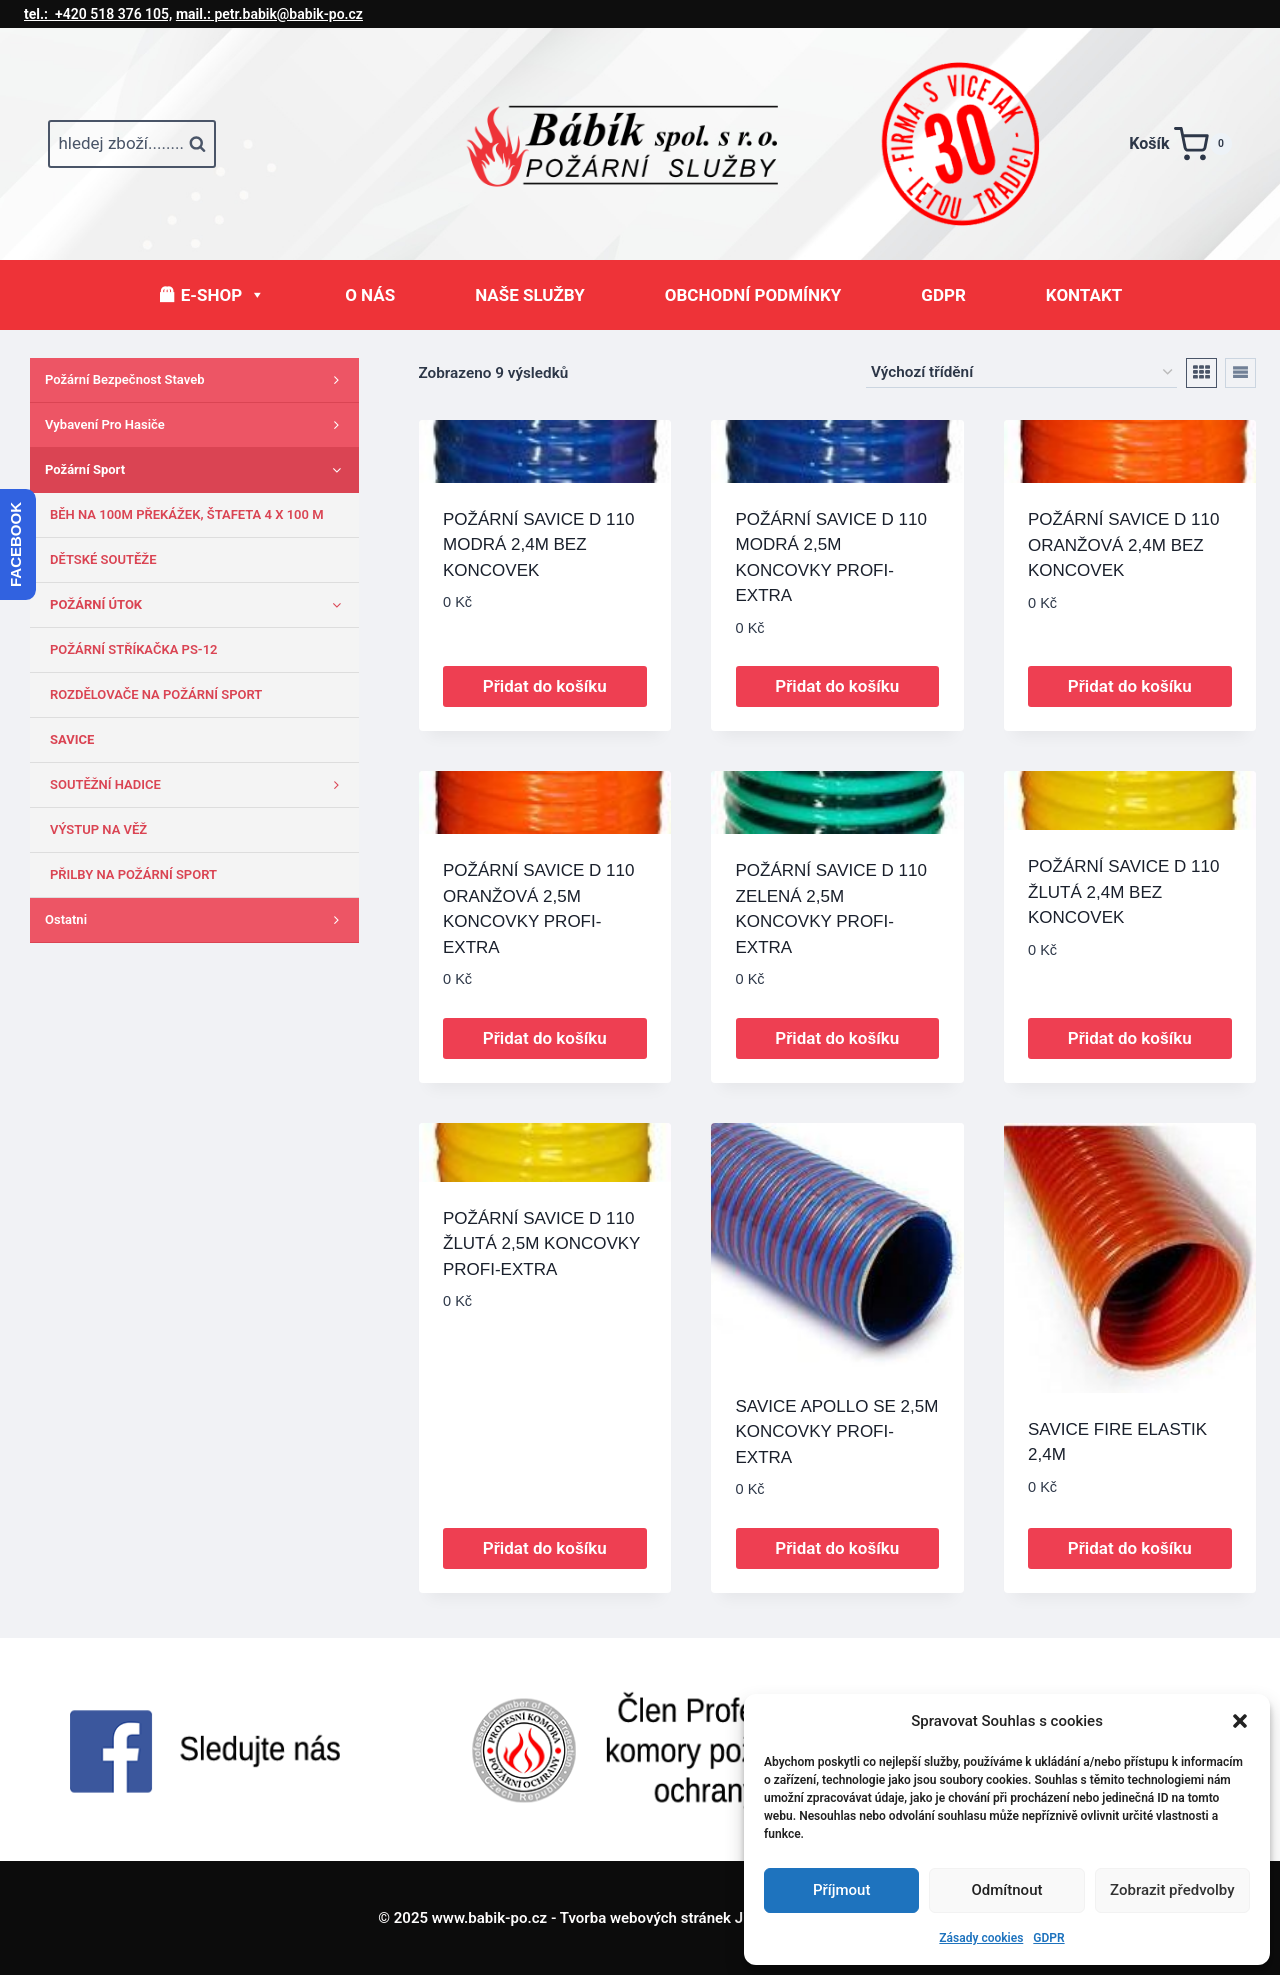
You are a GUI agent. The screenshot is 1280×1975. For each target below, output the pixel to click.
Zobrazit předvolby (1172, 1890)
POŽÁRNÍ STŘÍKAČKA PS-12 (134, 649)
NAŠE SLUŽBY (530, 295)
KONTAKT (1084, 295)
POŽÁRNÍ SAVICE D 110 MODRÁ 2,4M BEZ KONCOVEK (538, 545)
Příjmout (841, 1890)
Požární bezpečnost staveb (197, 380)
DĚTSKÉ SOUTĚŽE (103, 559)
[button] (1240, 1721)
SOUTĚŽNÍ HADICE (199, 785)
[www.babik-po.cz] (640, 144)
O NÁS (370, 295)
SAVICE (72, 739)
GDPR (1048, 1938)
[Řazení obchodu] (1021, 373)
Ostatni (197, 920)
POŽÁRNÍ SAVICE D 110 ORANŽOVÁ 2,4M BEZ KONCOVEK (1123, 545)
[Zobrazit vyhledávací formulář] (132, 144)
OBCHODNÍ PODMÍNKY (753, 295)
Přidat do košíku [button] (545, 686)
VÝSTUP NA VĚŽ (98, 829)
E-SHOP (223, 295)
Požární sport (197, 470)
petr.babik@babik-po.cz (269, 14)
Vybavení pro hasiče (197, 425)
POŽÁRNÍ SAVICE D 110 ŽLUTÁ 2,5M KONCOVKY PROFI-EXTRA (541, 1244)
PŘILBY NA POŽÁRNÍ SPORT (133, 874)
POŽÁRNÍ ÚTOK (199, 605)
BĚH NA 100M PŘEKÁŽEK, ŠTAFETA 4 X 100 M (187, 514)
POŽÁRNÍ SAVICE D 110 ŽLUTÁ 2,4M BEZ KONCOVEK (1123, 892)
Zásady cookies (981, 1938)
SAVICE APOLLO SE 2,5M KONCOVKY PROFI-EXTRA (837, 1432)
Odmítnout (1007, 1890)
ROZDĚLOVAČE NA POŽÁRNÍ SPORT (156, 694)
